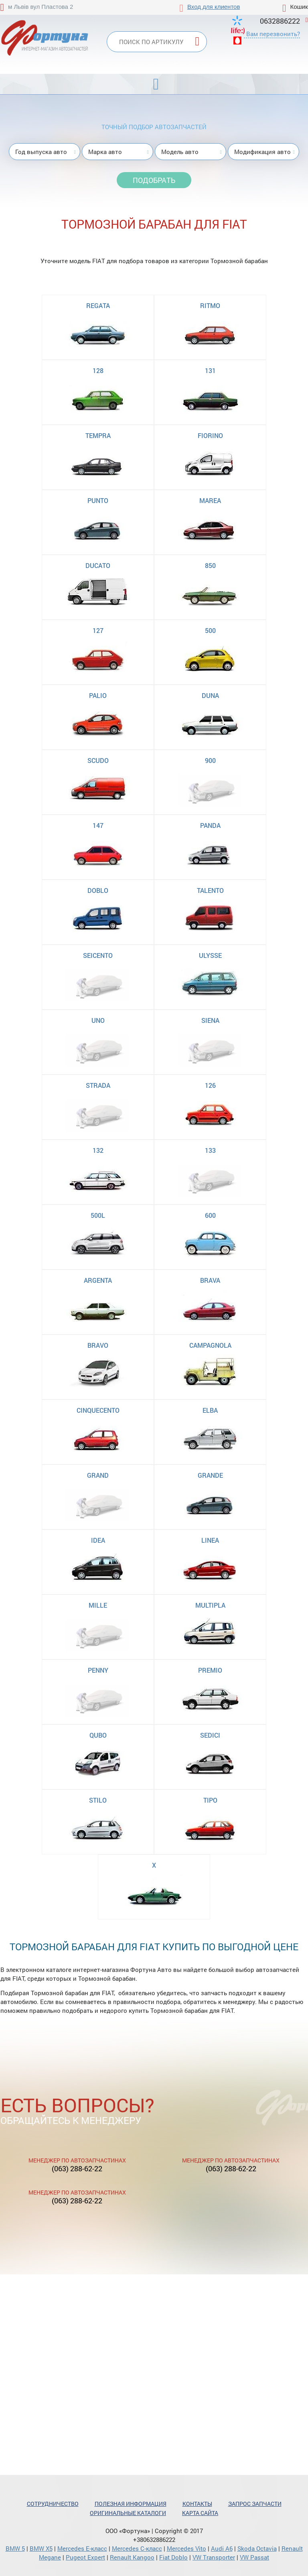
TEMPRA (98, 435)
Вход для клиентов (213, 6)
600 (210, 1215)
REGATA (98, 305)
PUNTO (97, 500)
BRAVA (210, 1280)
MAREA (210, 500)
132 (98, 1150)
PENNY (98, 1670)
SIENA (210, 1020)
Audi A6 (222, 2548)
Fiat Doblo (173, 2557)
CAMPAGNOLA (210, 1345)
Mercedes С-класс (137, 2548)
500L (98, 1215)
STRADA (98, 1085)
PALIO (98, 695)
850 (210, 565)
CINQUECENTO (98, 1410)
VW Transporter (213, 2557)
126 (210, 1085)
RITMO (210, 305)
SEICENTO (98, 955)
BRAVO (97, 1345)
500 (210, 630)
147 (98, 825)
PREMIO (210, 1670)
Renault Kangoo (132, 2557)
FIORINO (210, 435)
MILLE (98, 1605)
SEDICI (210, 1735)
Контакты (197, 2503)
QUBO (98, 1735)
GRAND (98, 1475)
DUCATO (97, 565)
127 (98, 630)
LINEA (210, 1540)
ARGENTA (98, 1280)
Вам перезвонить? (273, 34)
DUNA (210, 695)
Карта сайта (200, 2513)
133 (210, 1150)
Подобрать (154, 180)
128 (98, 370)
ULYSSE (210, 955)
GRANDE (210, 1475)
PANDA (210, 825)
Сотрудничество (53, 2503)
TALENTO (210, 890)
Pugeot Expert (85, 2557)
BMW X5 (41, 2548)
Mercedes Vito (186, 2548)
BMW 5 (15, 2548)
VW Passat (254, 2557)
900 (210, 760)
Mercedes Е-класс (82, 2548)
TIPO (210, 1800)
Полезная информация (130, 2503)
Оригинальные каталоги (128, 2513)
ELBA (210, 1410)
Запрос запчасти (255, 2503)
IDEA (98, 1540)
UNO (98, 1020)
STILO (98, 1800)
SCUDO (98, 760)
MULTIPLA (210, 1605)
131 (210, 370)
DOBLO (97, 890)
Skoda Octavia (257, 2548)
